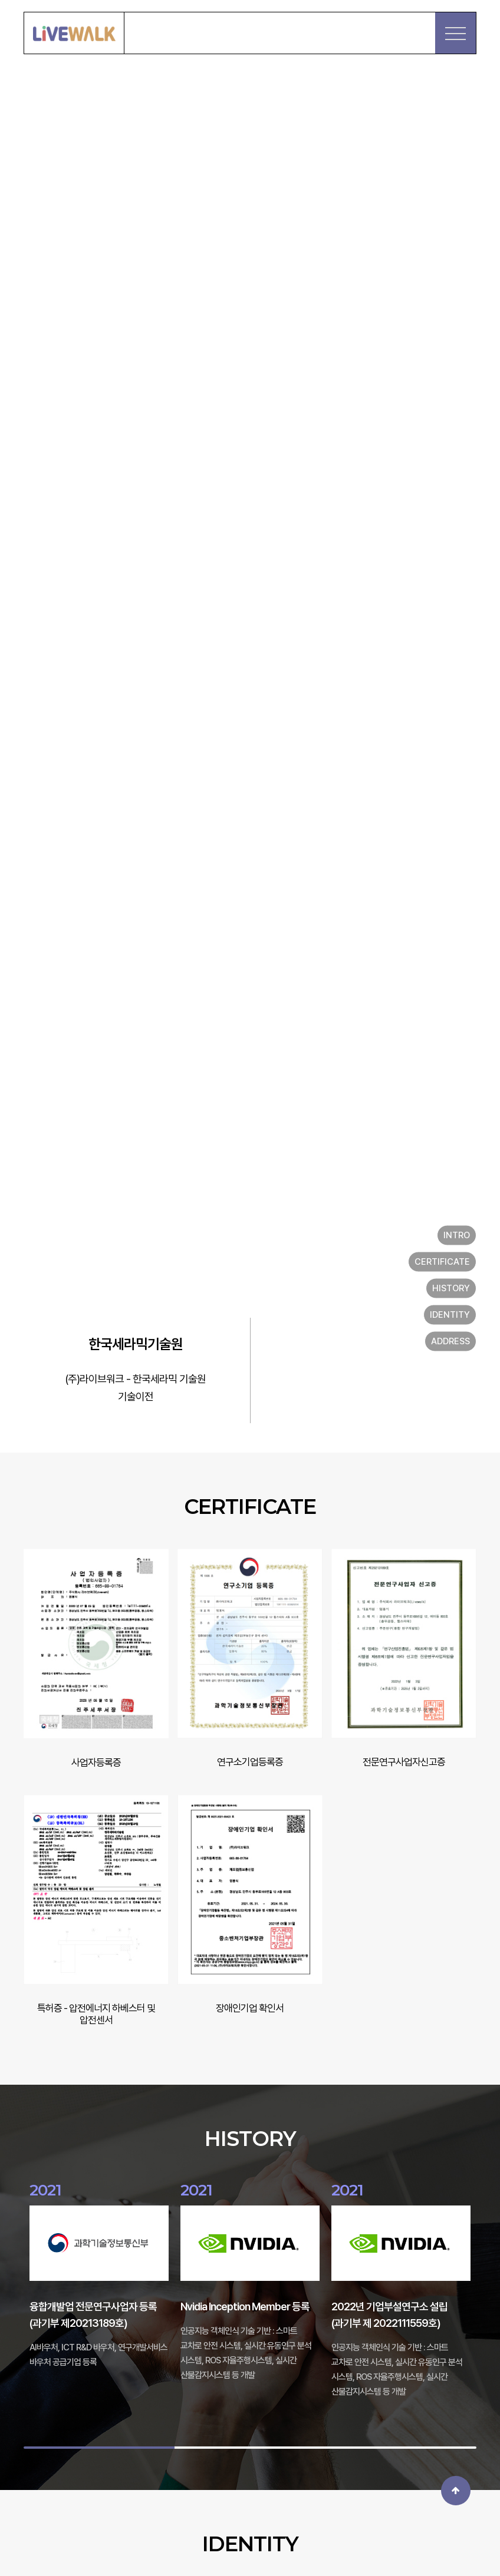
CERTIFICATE (442, 1261)
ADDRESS (450, 1341)
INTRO (456, 1235)
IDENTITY (450, 1315)
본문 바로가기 (0, 0)
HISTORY (451, 1288)
